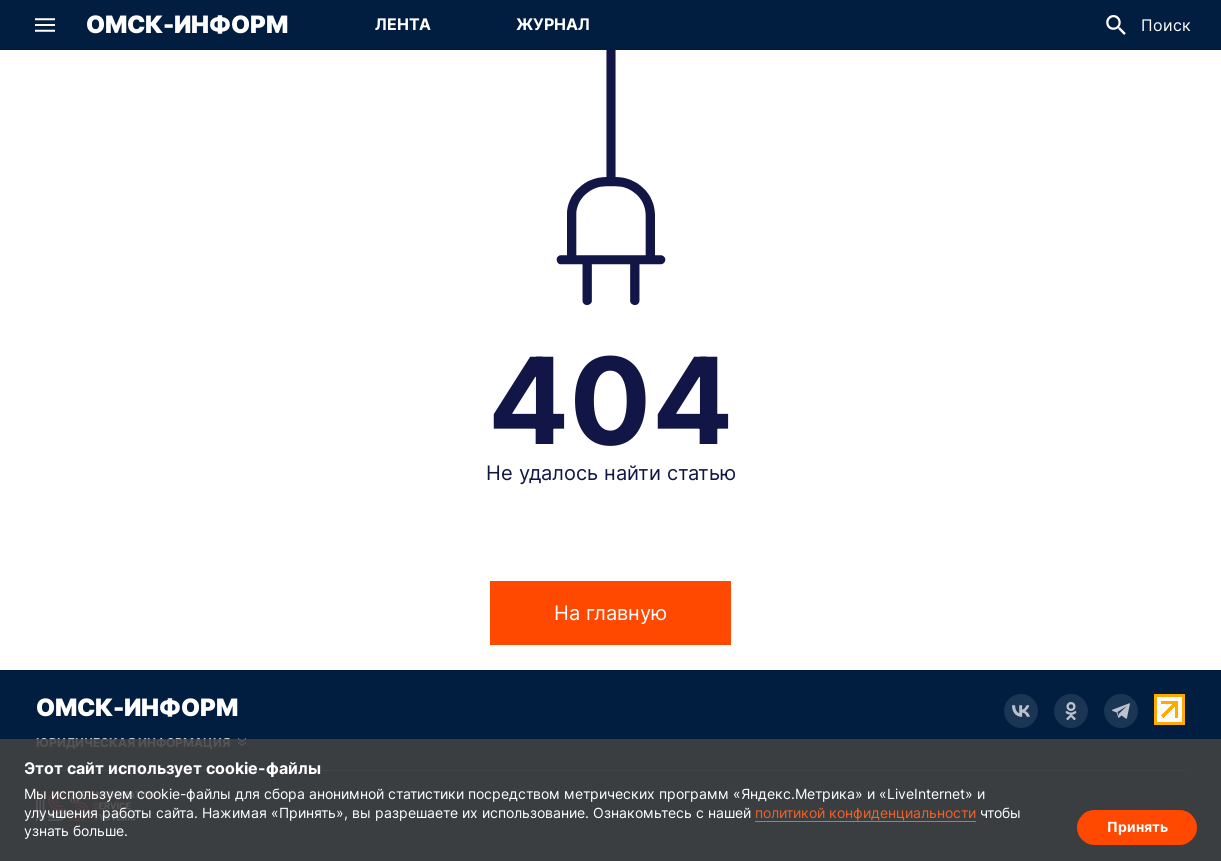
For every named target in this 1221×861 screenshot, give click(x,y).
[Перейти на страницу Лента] (403, 25)
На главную (610, 613)
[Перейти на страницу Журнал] (553, 25)
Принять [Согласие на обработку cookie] (1137, 826)
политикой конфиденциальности (865, 812)
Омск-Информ (187, 25)
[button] (45, 25)
